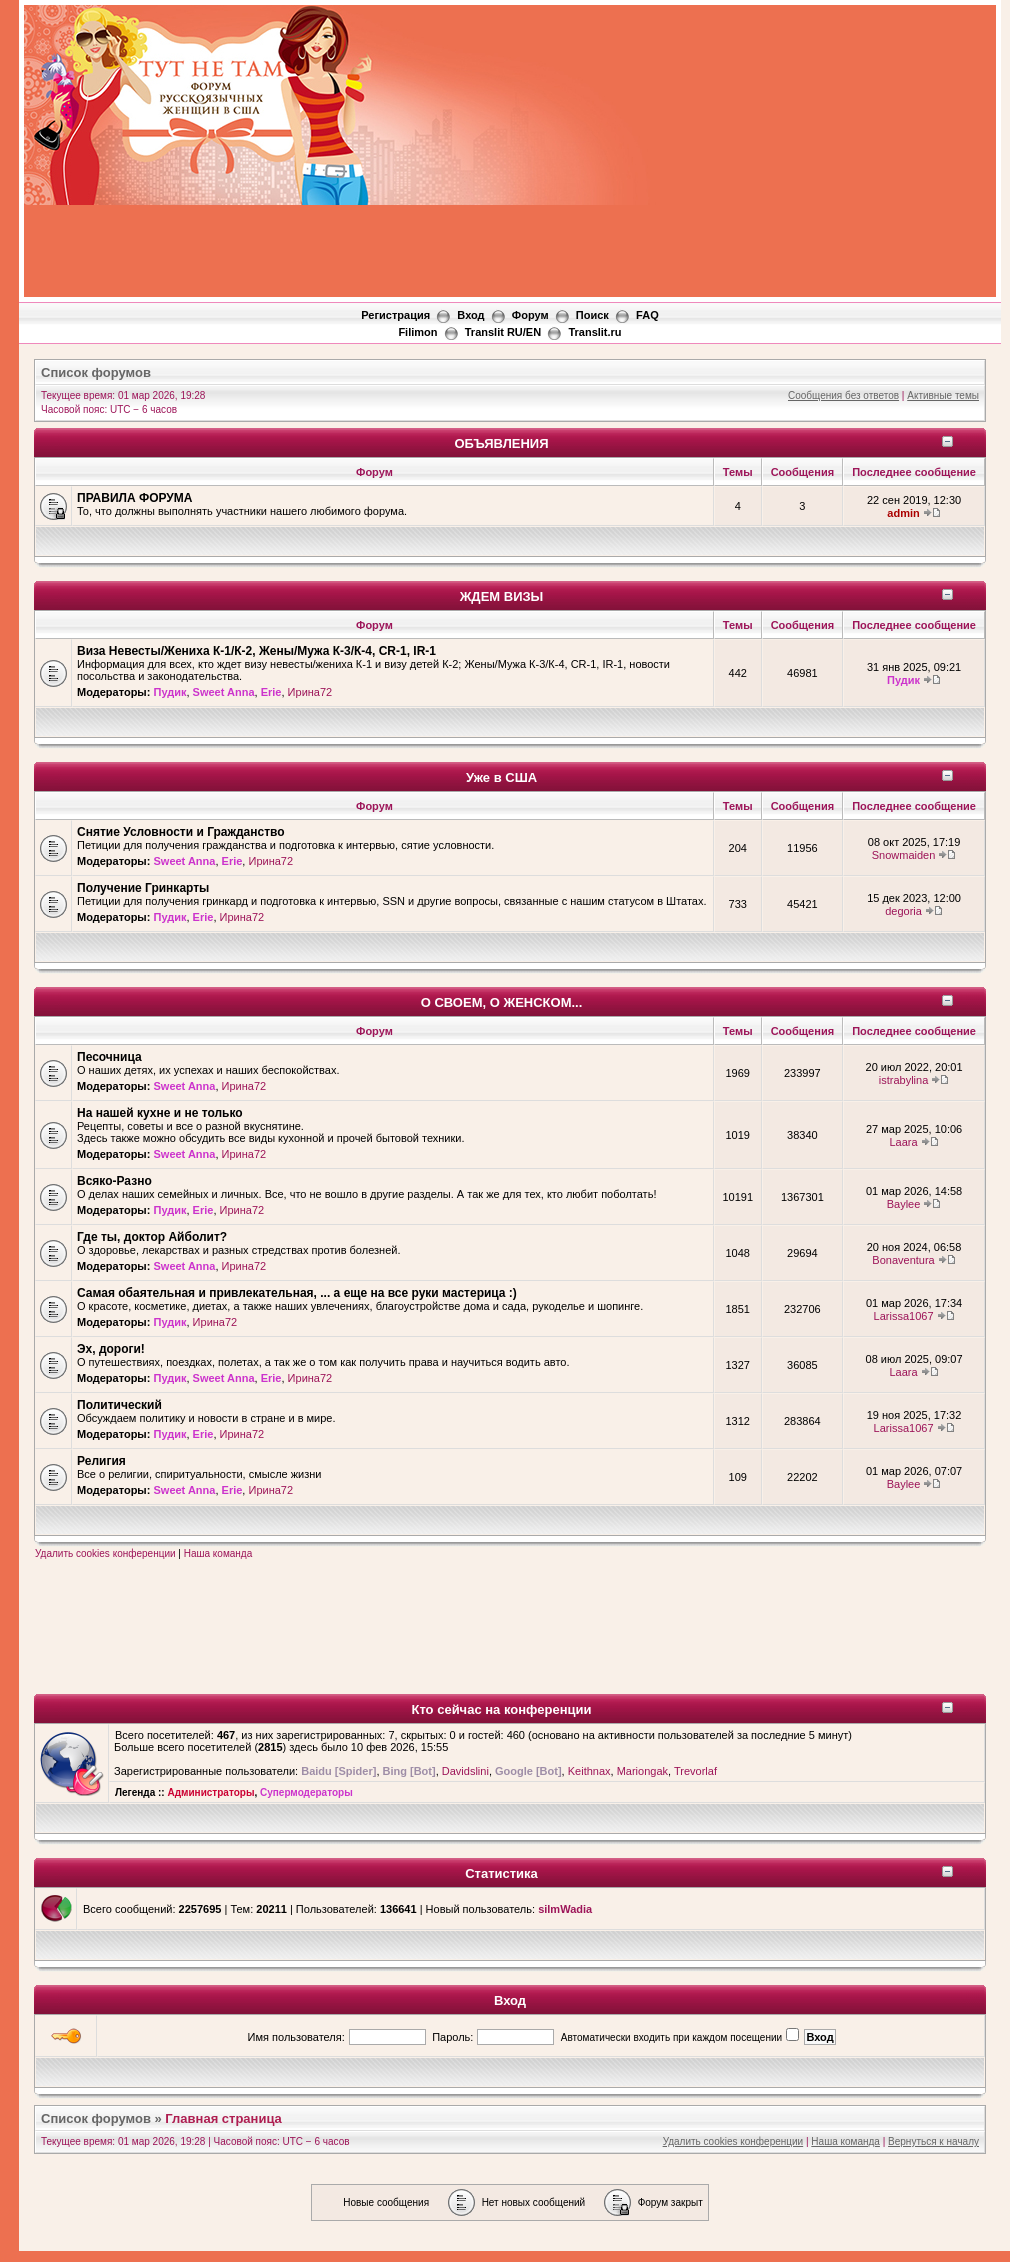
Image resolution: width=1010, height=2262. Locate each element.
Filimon (417, 332)
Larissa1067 (904, 1316)
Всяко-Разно (114, 1181)
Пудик (169, 692)
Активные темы (943, 395)
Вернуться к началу (933, 2141)
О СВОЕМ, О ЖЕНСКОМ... (502, 1002)
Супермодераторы (306, 1792)
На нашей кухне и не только (160, 1113)
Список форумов (96, 372)
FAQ (647, 315)
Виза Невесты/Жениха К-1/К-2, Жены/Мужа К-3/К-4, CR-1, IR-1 (256, 651)
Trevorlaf (695, 1771)
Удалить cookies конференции (105, 1553)
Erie (271, 692)
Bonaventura (903, 1260)
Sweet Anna (224, 692)
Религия (101, 1461)
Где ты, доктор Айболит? (152, 1237)
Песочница (109, 1057)
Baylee (904, 1204)
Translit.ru (594, 332)
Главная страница (223, 2118)
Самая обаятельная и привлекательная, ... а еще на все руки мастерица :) (297, 1293)
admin (903, 513)
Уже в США (501, 777)
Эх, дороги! (111, 1349)
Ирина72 (310, 692)
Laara (903, 1142)
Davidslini (465, 1771)
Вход (470, 315)
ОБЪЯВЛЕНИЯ (501, 443)
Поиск (592, 315)
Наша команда (218, 1553)
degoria (903, 911)
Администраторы (210, 1792)
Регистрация (395, 315)
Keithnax (589, 1771)
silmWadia (565, 1909)
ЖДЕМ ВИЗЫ (502, 596)
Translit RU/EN (503, 332)
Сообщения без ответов (843, 395)
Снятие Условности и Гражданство (181, 832)
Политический (119, 1405)
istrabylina (904, 1080)
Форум (530, 315)
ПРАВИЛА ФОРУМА (135, 498)
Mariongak (642, 1771)
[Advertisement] (689, 155)
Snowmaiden (904, 855)
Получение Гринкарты (143, 888)
